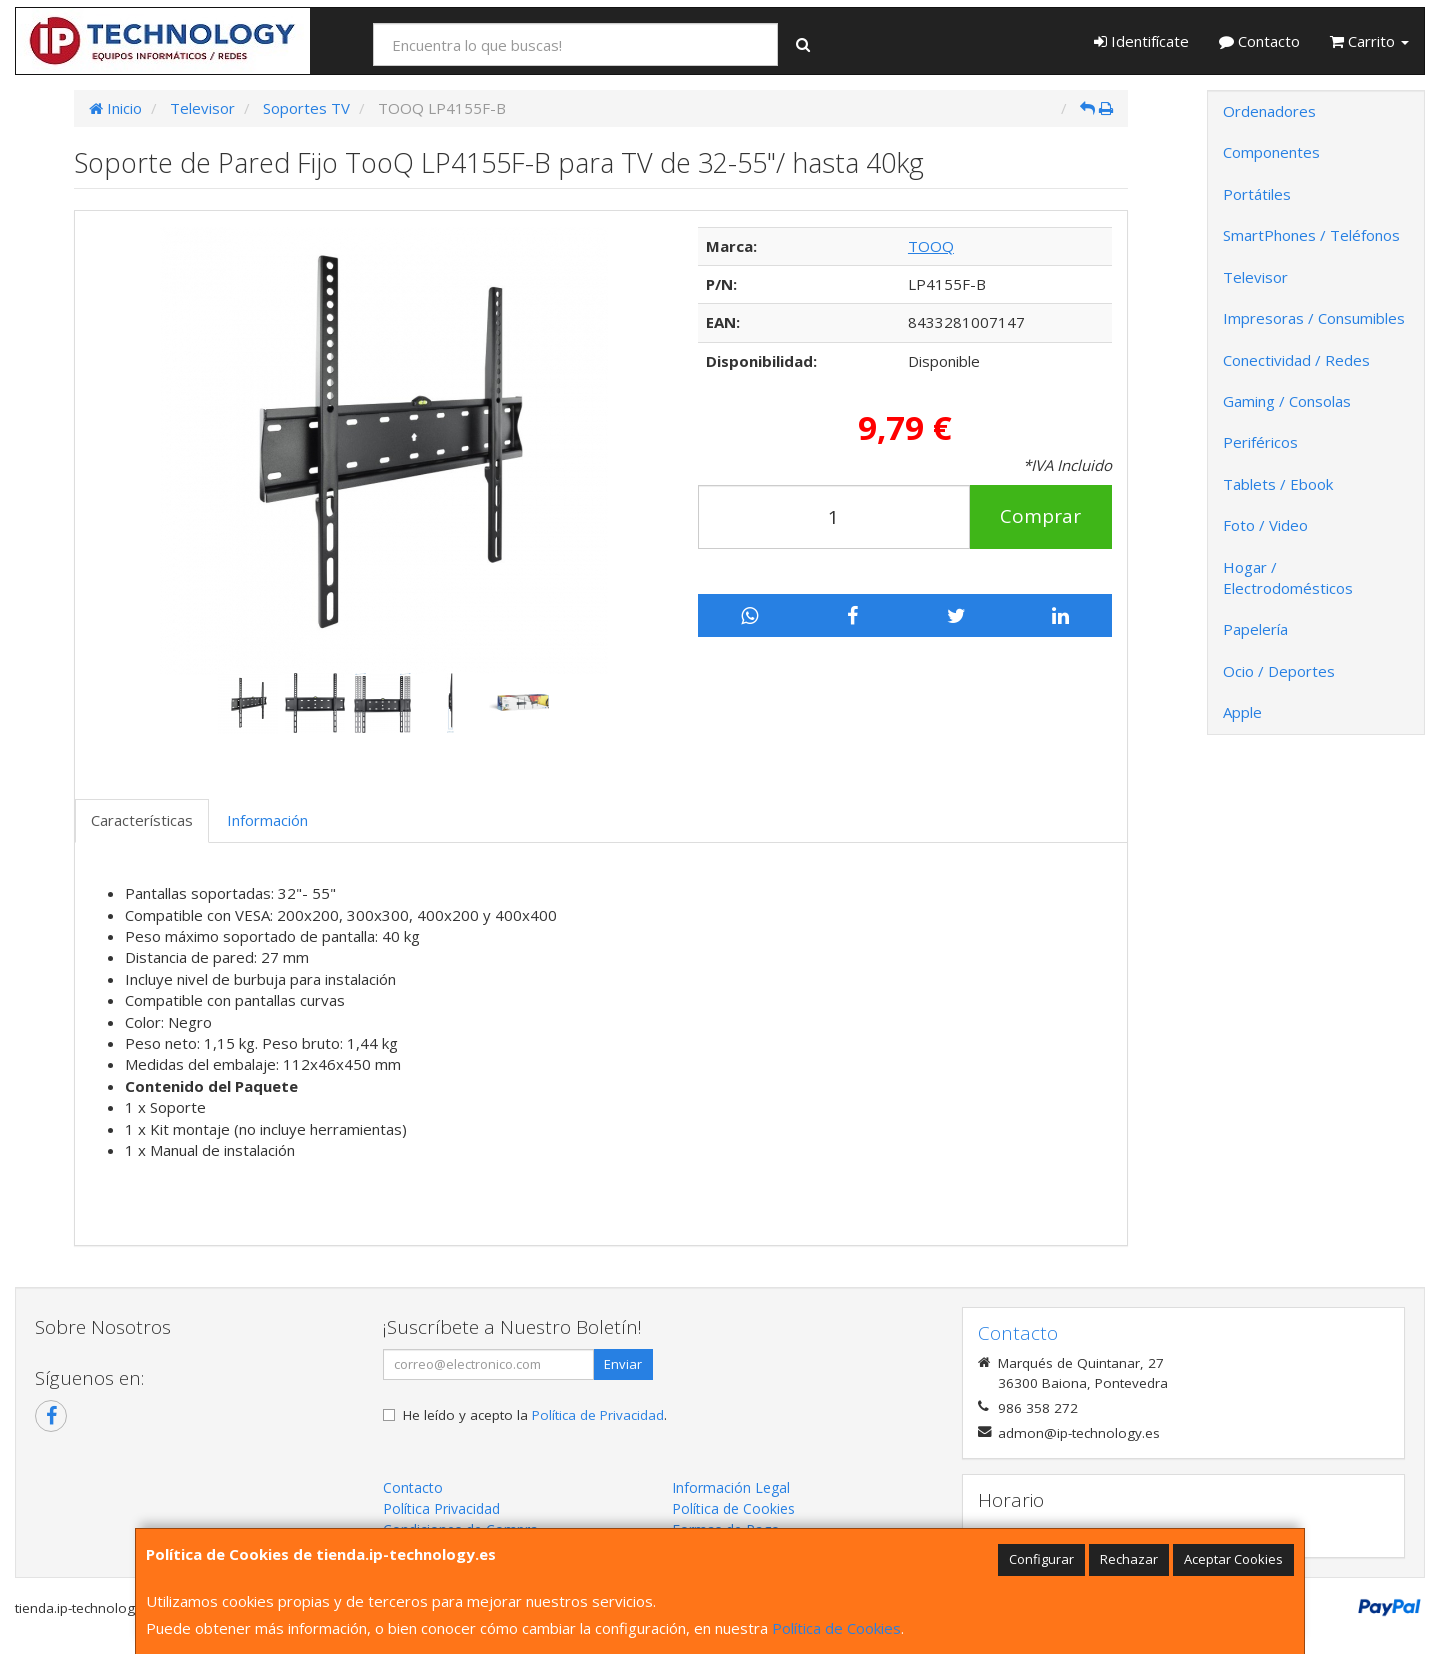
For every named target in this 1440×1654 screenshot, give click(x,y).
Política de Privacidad (598, 1415)
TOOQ (931, 246)
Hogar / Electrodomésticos (1288, 577)
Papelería (1255, 629)
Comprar (1040, 516)
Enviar (623, 1364)
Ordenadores (1269, 111)
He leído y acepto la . (535, 1415)
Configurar (1041, 1559)
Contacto (1259, 41)
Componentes (1271, 152)
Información (267, 820)
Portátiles (1257, 194)
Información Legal (731, 1487)
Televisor (1255, 277)
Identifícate (1141, 41)
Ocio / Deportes (1279, 671)
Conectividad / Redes (1296, 360)
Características (142, 820)
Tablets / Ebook (1278, 484)
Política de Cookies (836, 1628)
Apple (1242, 712)
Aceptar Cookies (1233, 1559)
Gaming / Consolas (1287, 401)
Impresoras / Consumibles (1314, 318)
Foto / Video (1265, 525)
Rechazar (1129, 1559)
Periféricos (1260, 442)
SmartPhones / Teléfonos (1311, 235)
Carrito (1369, 41)
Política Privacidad (441, 1508)
